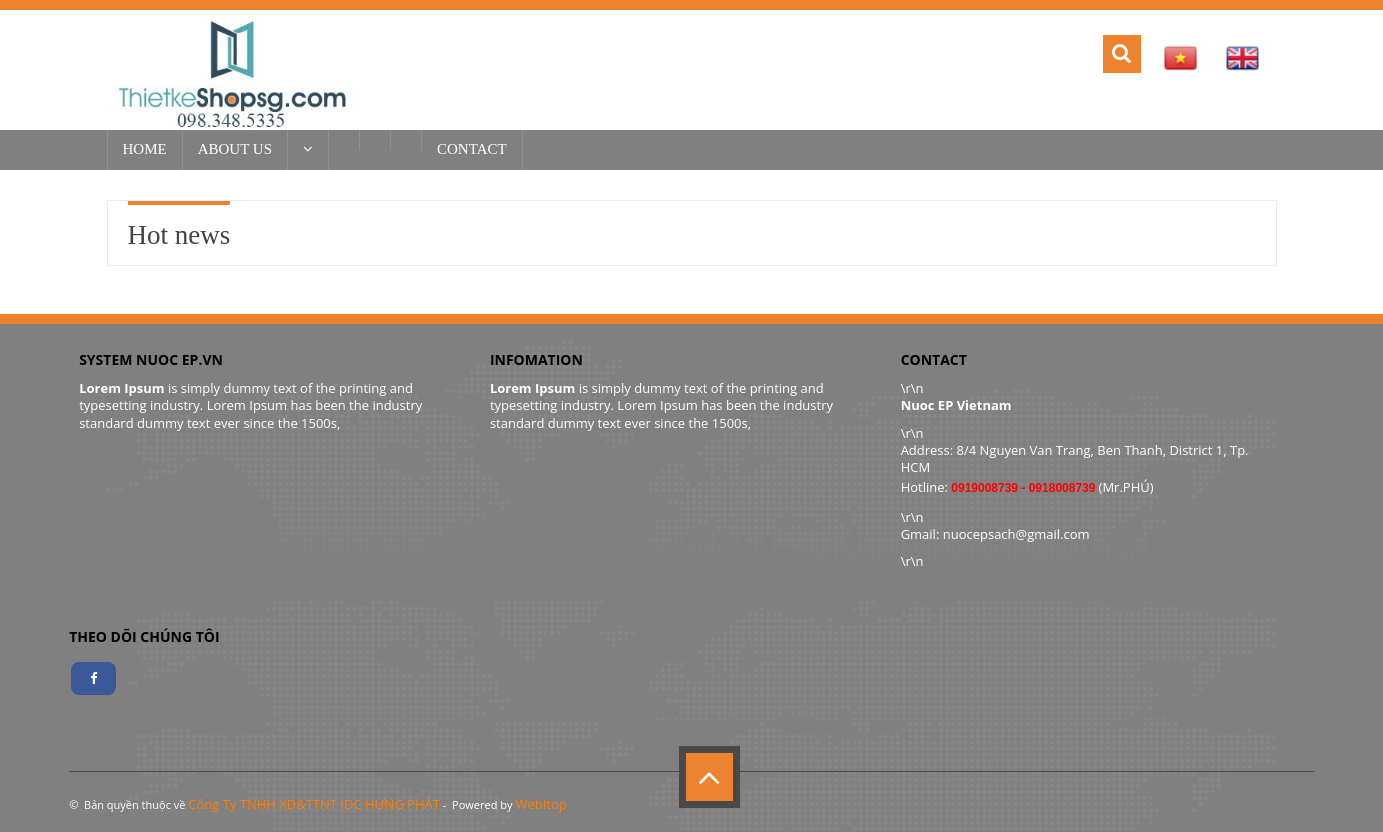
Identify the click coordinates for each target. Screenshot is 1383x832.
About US (235, 149)
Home (145, 149)
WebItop (540, 804)
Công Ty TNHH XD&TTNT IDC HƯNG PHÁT (314, 804)
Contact (472, 149)
